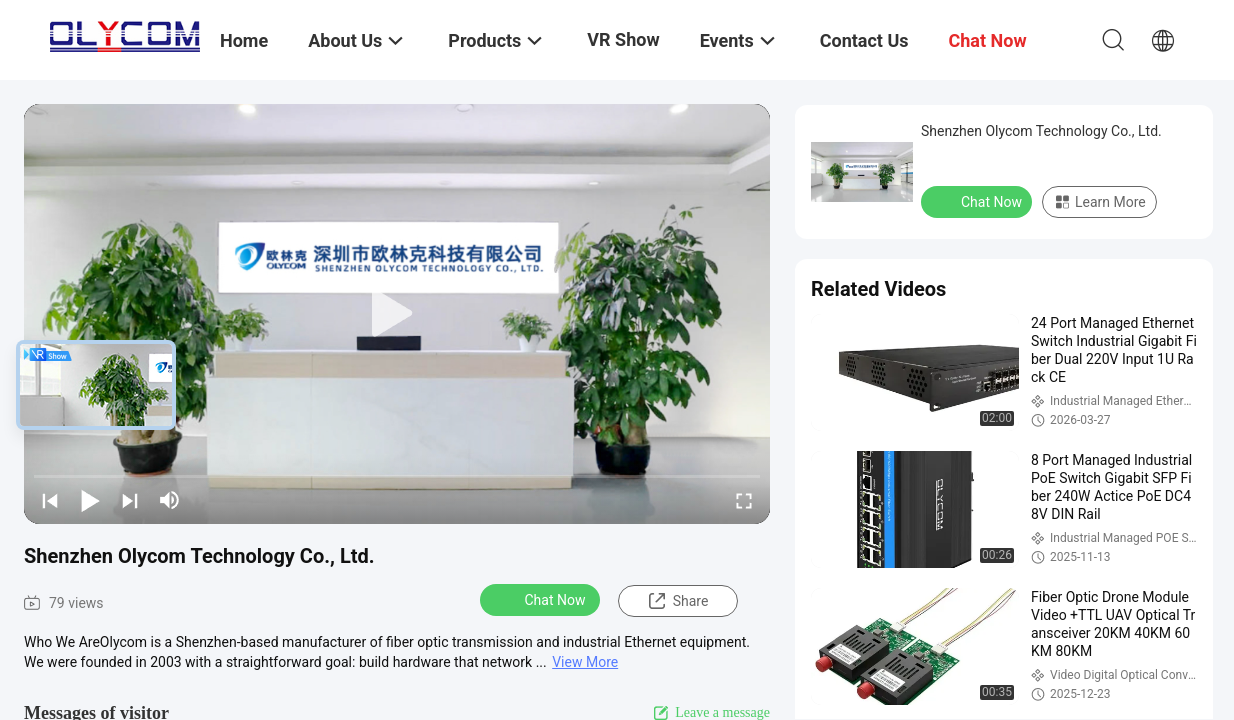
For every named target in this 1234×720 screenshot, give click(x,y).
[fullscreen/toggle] (744, 500)
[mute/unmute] (170, 500)
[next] (130, 500)
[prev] (50, 500)
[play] (397, 314)
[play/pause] (90, 500)
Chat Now (542, 599)
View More (585, 662)
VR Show (623, 39)
